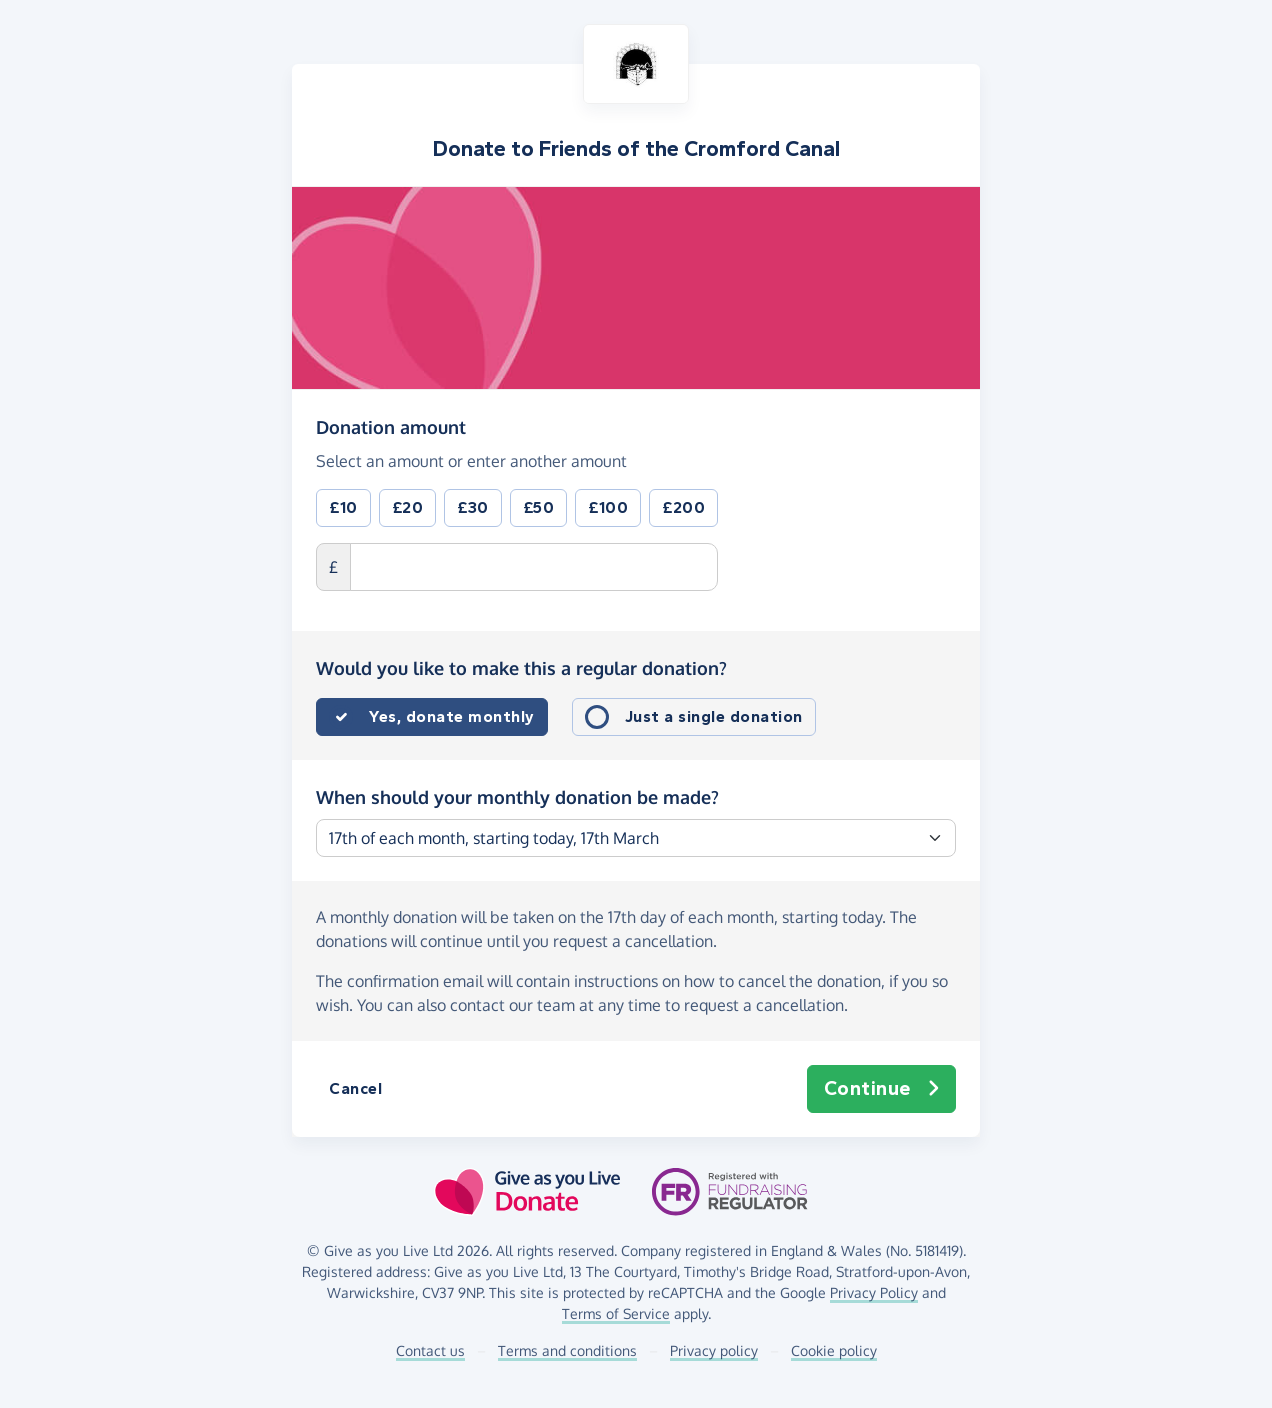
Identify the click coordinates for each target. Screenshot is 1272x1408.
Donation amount (391, 426)
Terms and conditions (567, 1350)
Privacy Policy (874, 1292)
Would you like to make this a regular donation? (521, 668)
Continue (882, 1089)
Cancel (355, 1088)
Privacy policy (714, 1350)
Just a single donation (714, 716)
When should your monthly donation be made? (517, 797)
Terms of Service (616, 1313)
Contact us (430, 1350)
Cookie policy (834, 1350)
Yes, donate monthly (452, 716)
